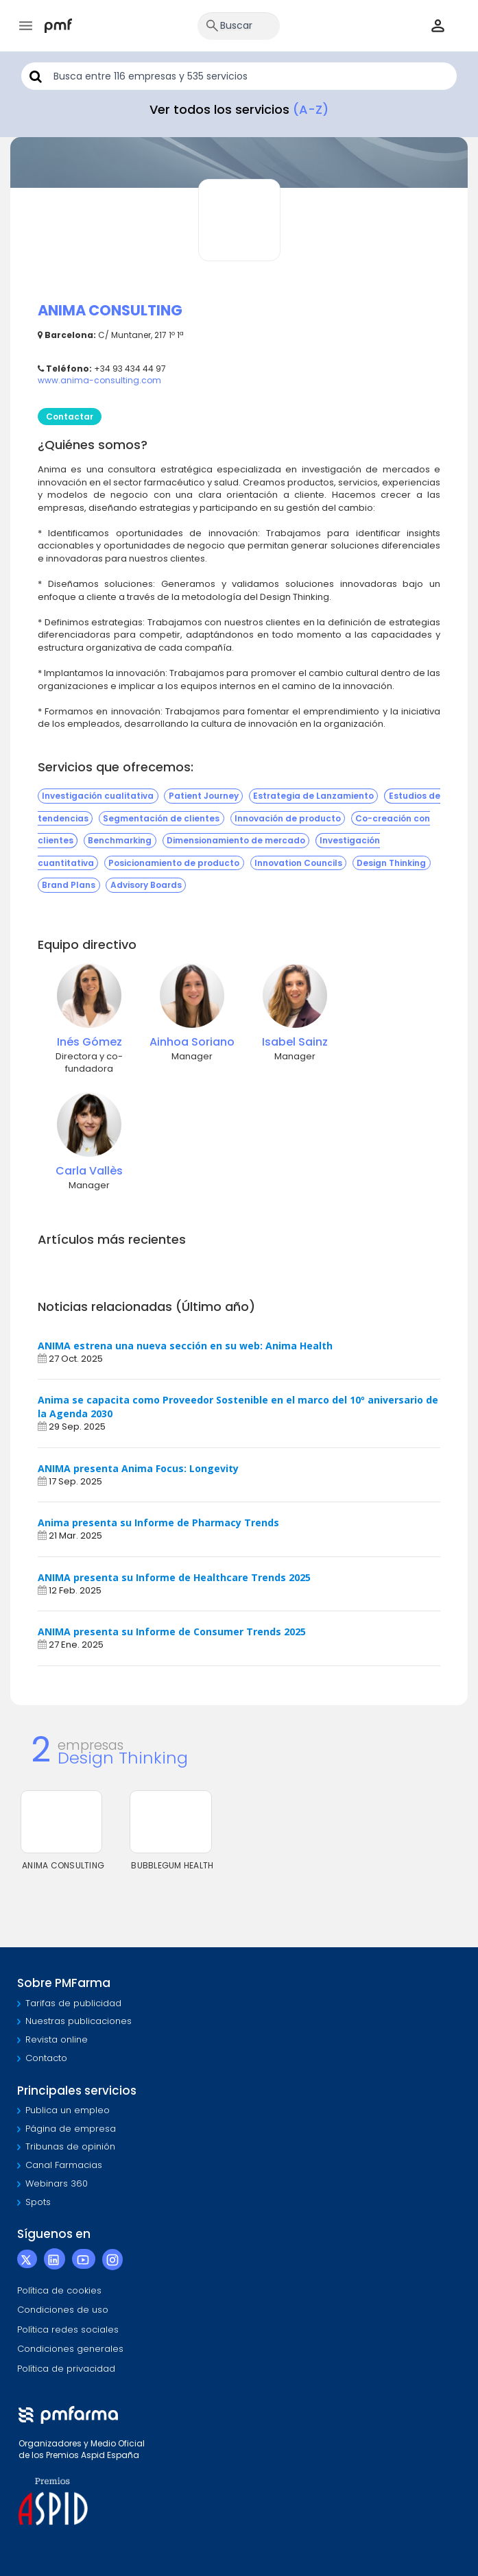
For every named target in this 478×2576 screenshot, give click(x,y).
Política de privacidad (66, 2368)
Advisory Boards (146, 885)
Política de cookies (59, 2290)
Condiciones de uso (62, 2309)
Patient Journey (204, 796)
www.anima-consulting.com (99, 380)
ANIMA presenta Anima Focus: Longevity (138, 1468)
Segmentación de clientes (161, 818)
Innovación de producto (288, 818)
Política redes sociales (68, 2329)
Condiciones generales (70, 2348)
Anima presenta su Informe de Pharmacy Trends (158, 1522)
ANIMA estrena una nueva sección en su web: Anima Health (185, 1345)
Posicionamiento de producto (173, 863)
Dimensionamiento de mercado (236, 841)
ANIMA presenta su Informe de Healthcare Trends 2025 (174, 1577)
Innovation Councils (298, 863)
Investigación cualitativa (98, 796)
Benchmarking (120, 841)
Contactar (69, 416)
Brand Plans (68, 885)
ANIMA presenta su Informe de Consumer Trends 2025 (172, 1631)
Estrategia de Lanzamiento (313, 796)
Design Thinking (391, 863)
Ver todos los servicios (239, 109)
